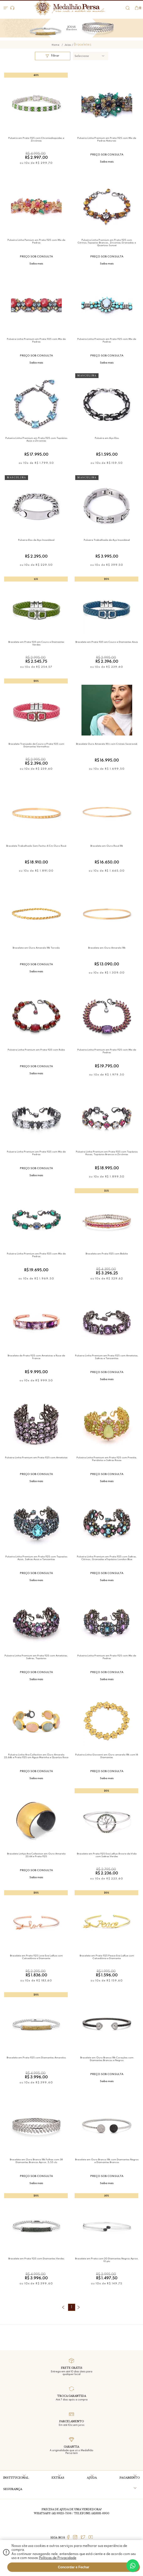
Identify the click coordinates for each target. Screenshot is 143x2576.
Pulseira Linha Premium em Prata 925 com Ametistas (36, 1457)
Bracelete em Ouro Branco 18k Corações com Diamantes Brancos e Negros (106, 2059)
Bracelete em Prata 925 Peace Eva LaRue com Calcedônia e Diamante (107, 1957)
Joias (67, 45)
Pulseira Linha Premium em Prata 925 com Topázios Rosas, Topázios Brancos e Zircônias (107, 1153)
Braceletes (82, 44)
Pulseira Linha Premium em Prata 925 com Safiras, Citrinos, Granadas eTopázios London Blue (107, 1558)
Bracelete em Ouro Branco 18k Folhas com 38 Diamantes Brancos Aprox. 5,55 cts (36, 2161)
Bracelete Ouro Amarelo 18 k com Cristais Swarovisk (106, 744)
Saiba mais (107, 161)
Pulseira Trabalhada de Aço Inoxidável (107, 540)
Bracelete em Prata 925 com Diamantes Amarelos (36, 2057)
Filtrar (52, 56)
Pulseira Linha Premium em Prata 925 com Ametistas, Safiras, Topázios (36, 1657)
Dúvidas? (12, 8)
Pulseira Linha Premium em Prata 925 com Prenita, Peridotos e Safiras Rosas (106, 1459)
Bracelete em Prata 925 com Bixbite (107, 1254)
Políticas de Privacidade (57, 2558)
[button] (90, 56)
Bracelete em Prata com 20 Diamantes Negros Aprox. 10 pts (107, 2260)
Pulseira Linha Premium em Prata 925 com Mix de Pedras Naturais (106, 139)
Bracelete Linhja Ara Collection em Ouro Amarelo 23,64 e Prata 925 (36, 1855)
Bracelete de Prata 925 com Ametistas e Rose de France (36, 1357)
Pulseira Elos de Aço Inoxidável (36, 540)
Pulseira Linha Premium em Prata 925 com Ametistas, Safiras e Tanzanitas (106, 1357)
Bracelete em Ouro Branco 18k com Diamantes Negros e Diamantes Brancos (107, 2161)
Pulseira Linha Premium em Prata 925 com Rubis (36, 1050)
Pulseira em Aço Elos (107, 438)
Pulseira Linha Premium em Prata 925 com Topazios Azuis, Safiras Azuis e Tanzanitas (36, 1558)
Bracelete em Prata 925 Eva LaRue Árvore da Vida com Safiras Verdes (107, 1855)
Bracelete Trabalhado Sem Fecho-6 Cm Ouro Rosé (36, 846)
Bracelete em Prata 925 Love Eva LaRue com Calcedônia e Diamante (36, 1957)
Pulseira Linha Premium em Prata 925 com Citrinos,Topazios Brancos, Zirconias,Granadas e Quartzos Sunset (107, 243)
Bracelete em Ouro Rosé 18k (106, 846)
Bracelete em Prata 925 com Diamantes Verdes (36, 2258)
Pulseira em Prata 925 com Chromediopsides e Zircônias (36, 139)
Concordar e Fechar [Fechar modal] (73, 2567)
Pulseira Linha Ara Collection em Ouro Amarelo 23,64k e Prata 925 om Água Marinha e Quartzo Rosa (36, 1756)
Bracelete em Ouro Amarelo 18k (107, 948)
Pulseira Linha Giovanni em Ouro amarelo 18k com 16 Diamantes (106, 1756)
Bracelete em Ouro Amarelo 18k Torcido (36, 948)
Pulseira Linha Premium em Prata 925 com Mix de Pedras (36, 340)
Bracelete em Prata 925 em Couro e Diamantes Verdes (36, 643)
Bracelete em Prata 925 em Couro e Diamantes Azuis (106, 642)
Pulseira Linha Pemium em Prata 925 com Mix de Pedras (36, 241)
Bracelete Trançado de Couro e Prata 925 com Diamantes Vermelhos (36, 745)
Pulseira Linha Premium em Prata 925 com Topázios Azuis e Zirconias (36, 439)
